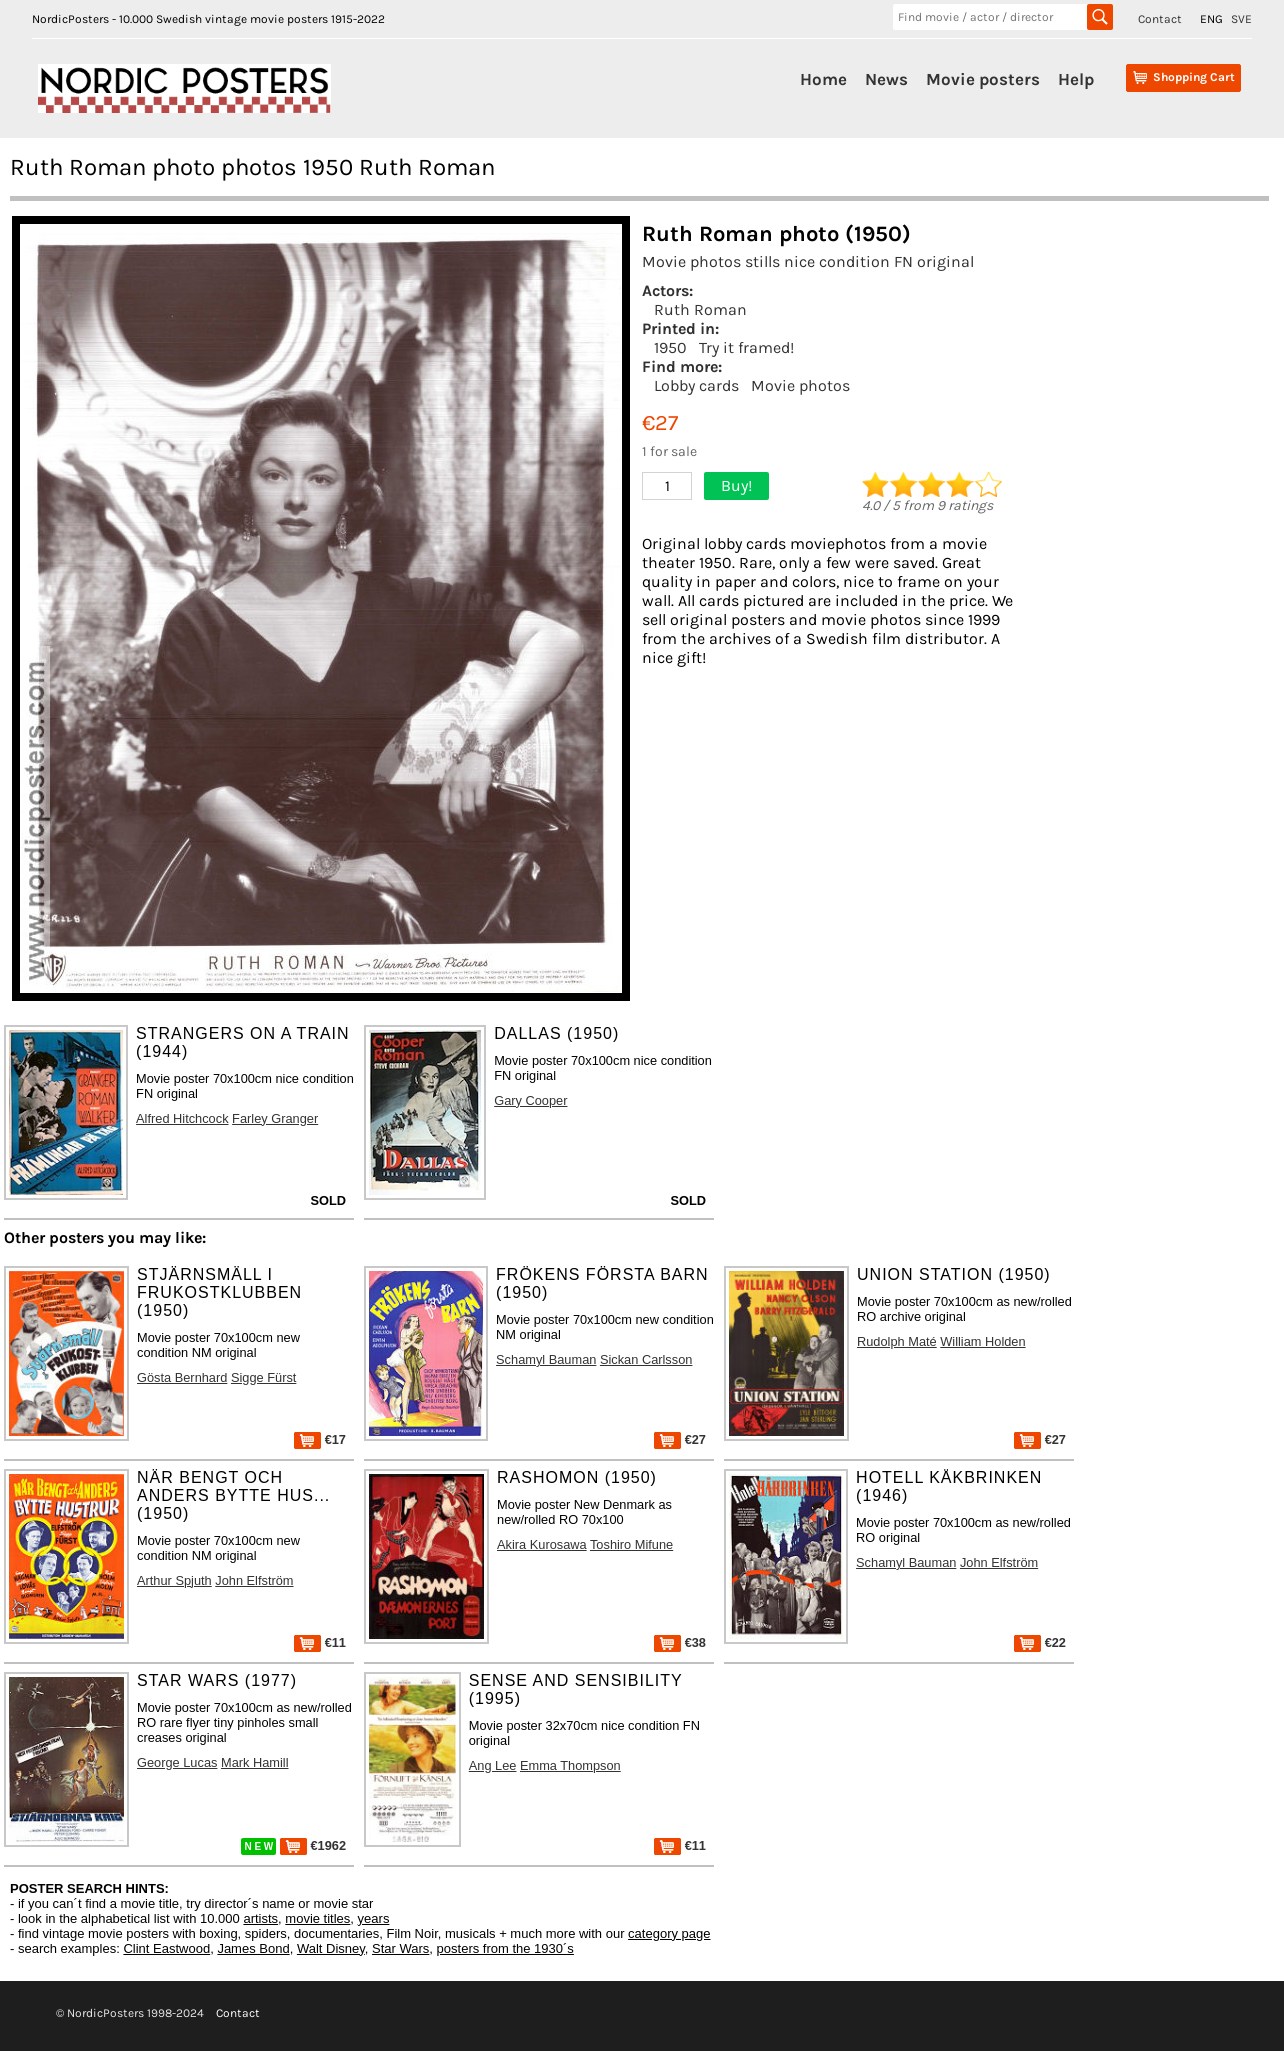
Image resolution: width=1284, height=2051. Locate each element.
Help (1076, 79)
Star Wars (400, 1948)
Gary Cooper (530, 1100)
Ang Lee (493, 1765)
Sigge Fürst (263, 1377)
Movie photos (800, 385)
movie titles (317, 1918)
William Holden (982, 1341)
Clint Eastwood (166, 1948)
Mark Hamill (255, 1762)
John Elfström (254, 1580)
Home (823, 79)
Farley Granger (275, 1118)
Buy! (736, 485)
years (374, 1918)
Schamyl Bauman (546, 1359)
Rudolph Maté (897, 1341)
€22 (1040, 1642)
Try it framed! (746, 347)
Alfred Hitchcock (182, 1118)
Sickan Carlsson (646, 1359)
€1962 (313, 1845)
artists (260, 1918)
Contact (1160, 19)
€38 (680, 1642)
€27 (680, 1439)
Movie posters (983, 79)
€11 (320, 1642)
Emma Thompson (570, 1765)
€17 (320, 1439)
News (886, 79)
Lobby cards (696, 385)
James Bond (253, 1948)
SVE (1241, 19)
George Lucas (177, 1762)
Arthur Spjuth (174, 1580)
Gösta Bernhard (182, 1377)
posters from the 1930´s (505, 1948)
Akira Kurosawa (542, 1544)
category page (669, 1933)
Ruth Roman (700, 309)
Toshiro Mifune (631, 1544)
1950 (670, 347)
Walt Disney (331, 1948)
